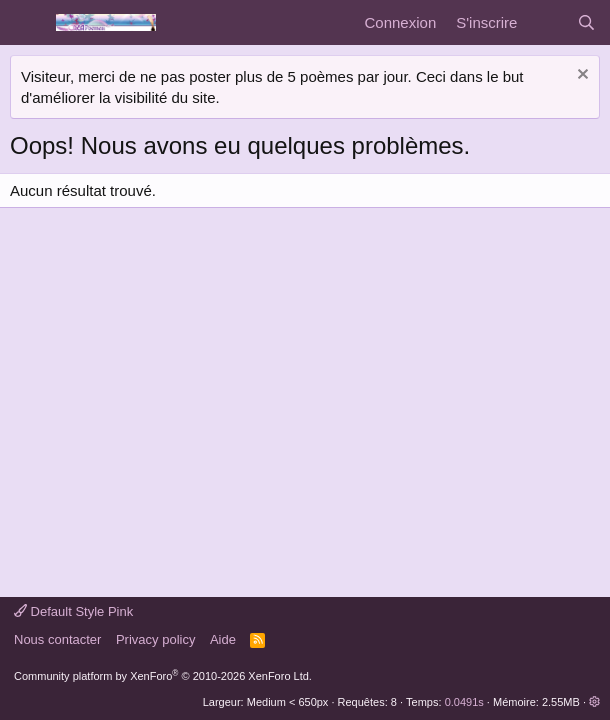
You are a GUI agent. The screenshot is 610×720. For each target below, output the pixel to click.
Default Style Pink (73, 611)
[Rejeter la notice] (580, 76)
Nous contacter (57, 639)
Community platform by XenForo (163, 676)
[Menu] (27, 23)
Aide (223, 639)
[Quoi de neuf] (546, 22)
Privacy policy (155, 639)
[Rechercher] (586, 22)
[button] (594, 702)
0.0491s (464, 702)
